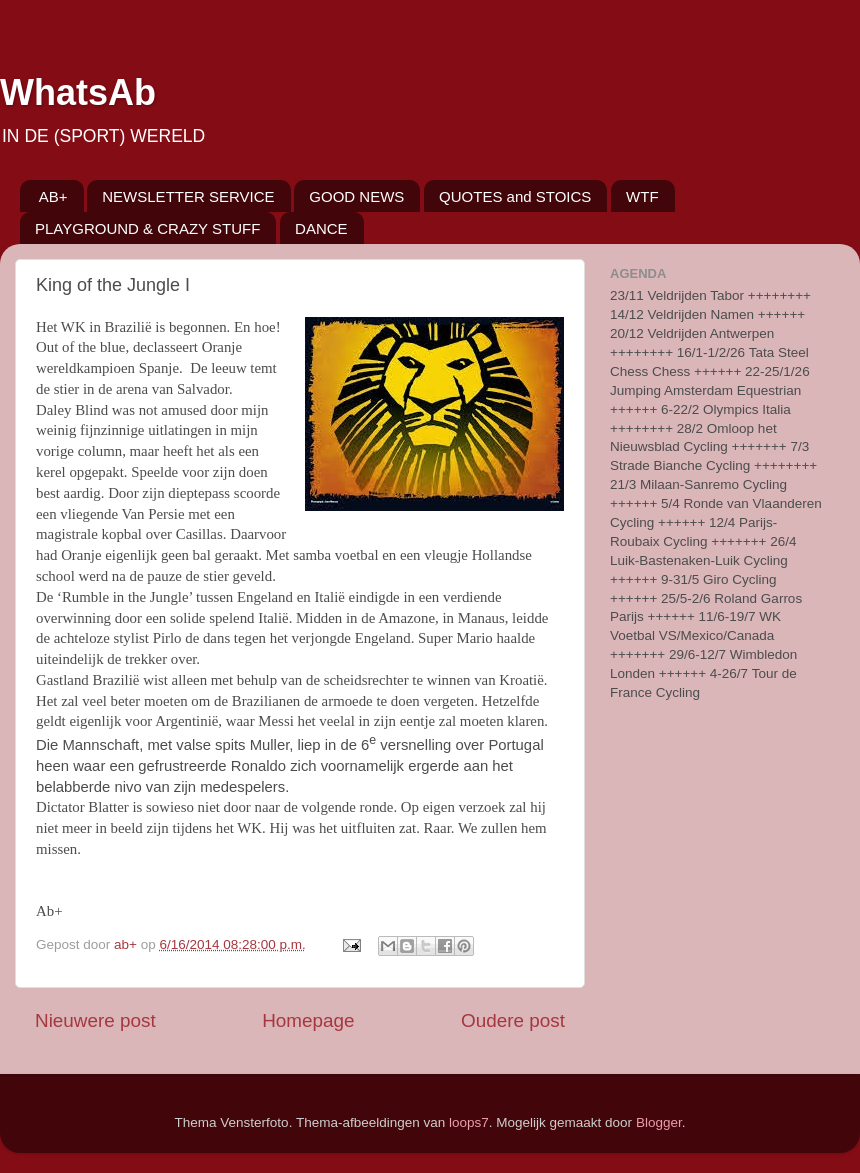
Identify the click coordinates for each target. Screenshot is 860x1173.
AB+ (53, 196)
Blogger (659, 1122)
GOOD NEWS (356, 196)
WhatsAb (78, 92)
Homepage (308, 1020)
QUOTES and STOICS (515, 196)
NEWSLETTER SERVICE (188, 196)
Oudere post (513, 1020)
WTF (642, 196)
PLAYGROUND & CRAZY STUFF (147, 228)
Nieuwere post (95, 1020)
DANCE (321, 228)
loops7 (469, 1122)
